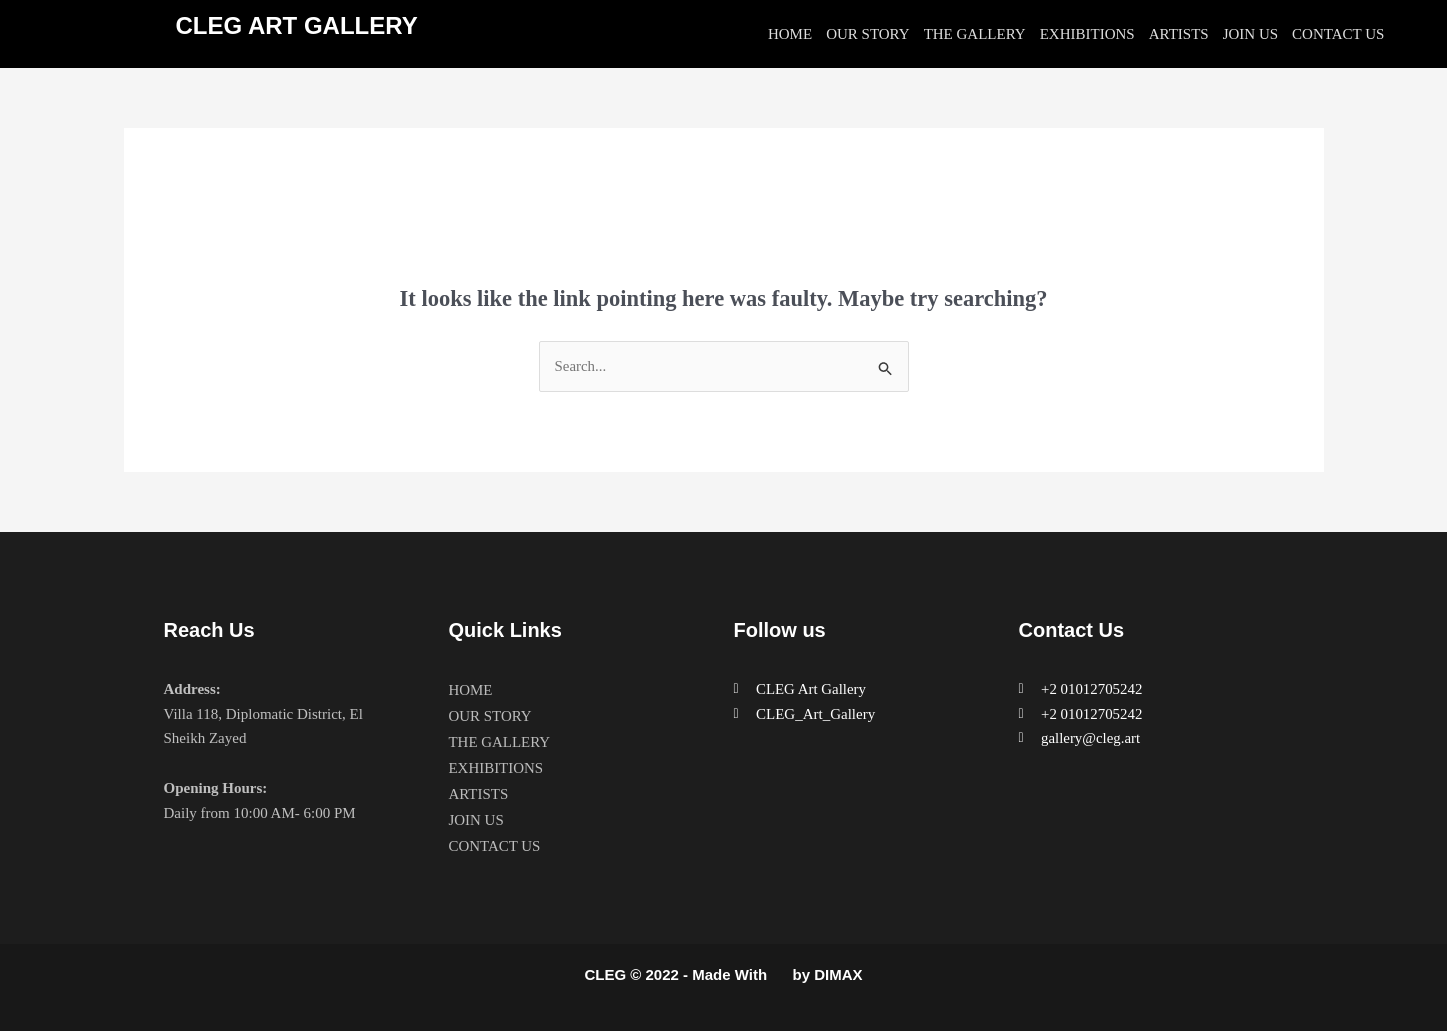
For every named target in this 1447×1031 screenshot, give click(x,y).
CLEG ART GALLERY (297, 25)
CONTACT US (1338, 34)
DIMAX (838, 974)
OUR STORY (868, 34)
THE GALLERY (975, 34)
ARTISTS (1179, 34)
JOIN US (1250, 34)
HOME (790, 34)
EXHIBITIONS (1087, 34)
